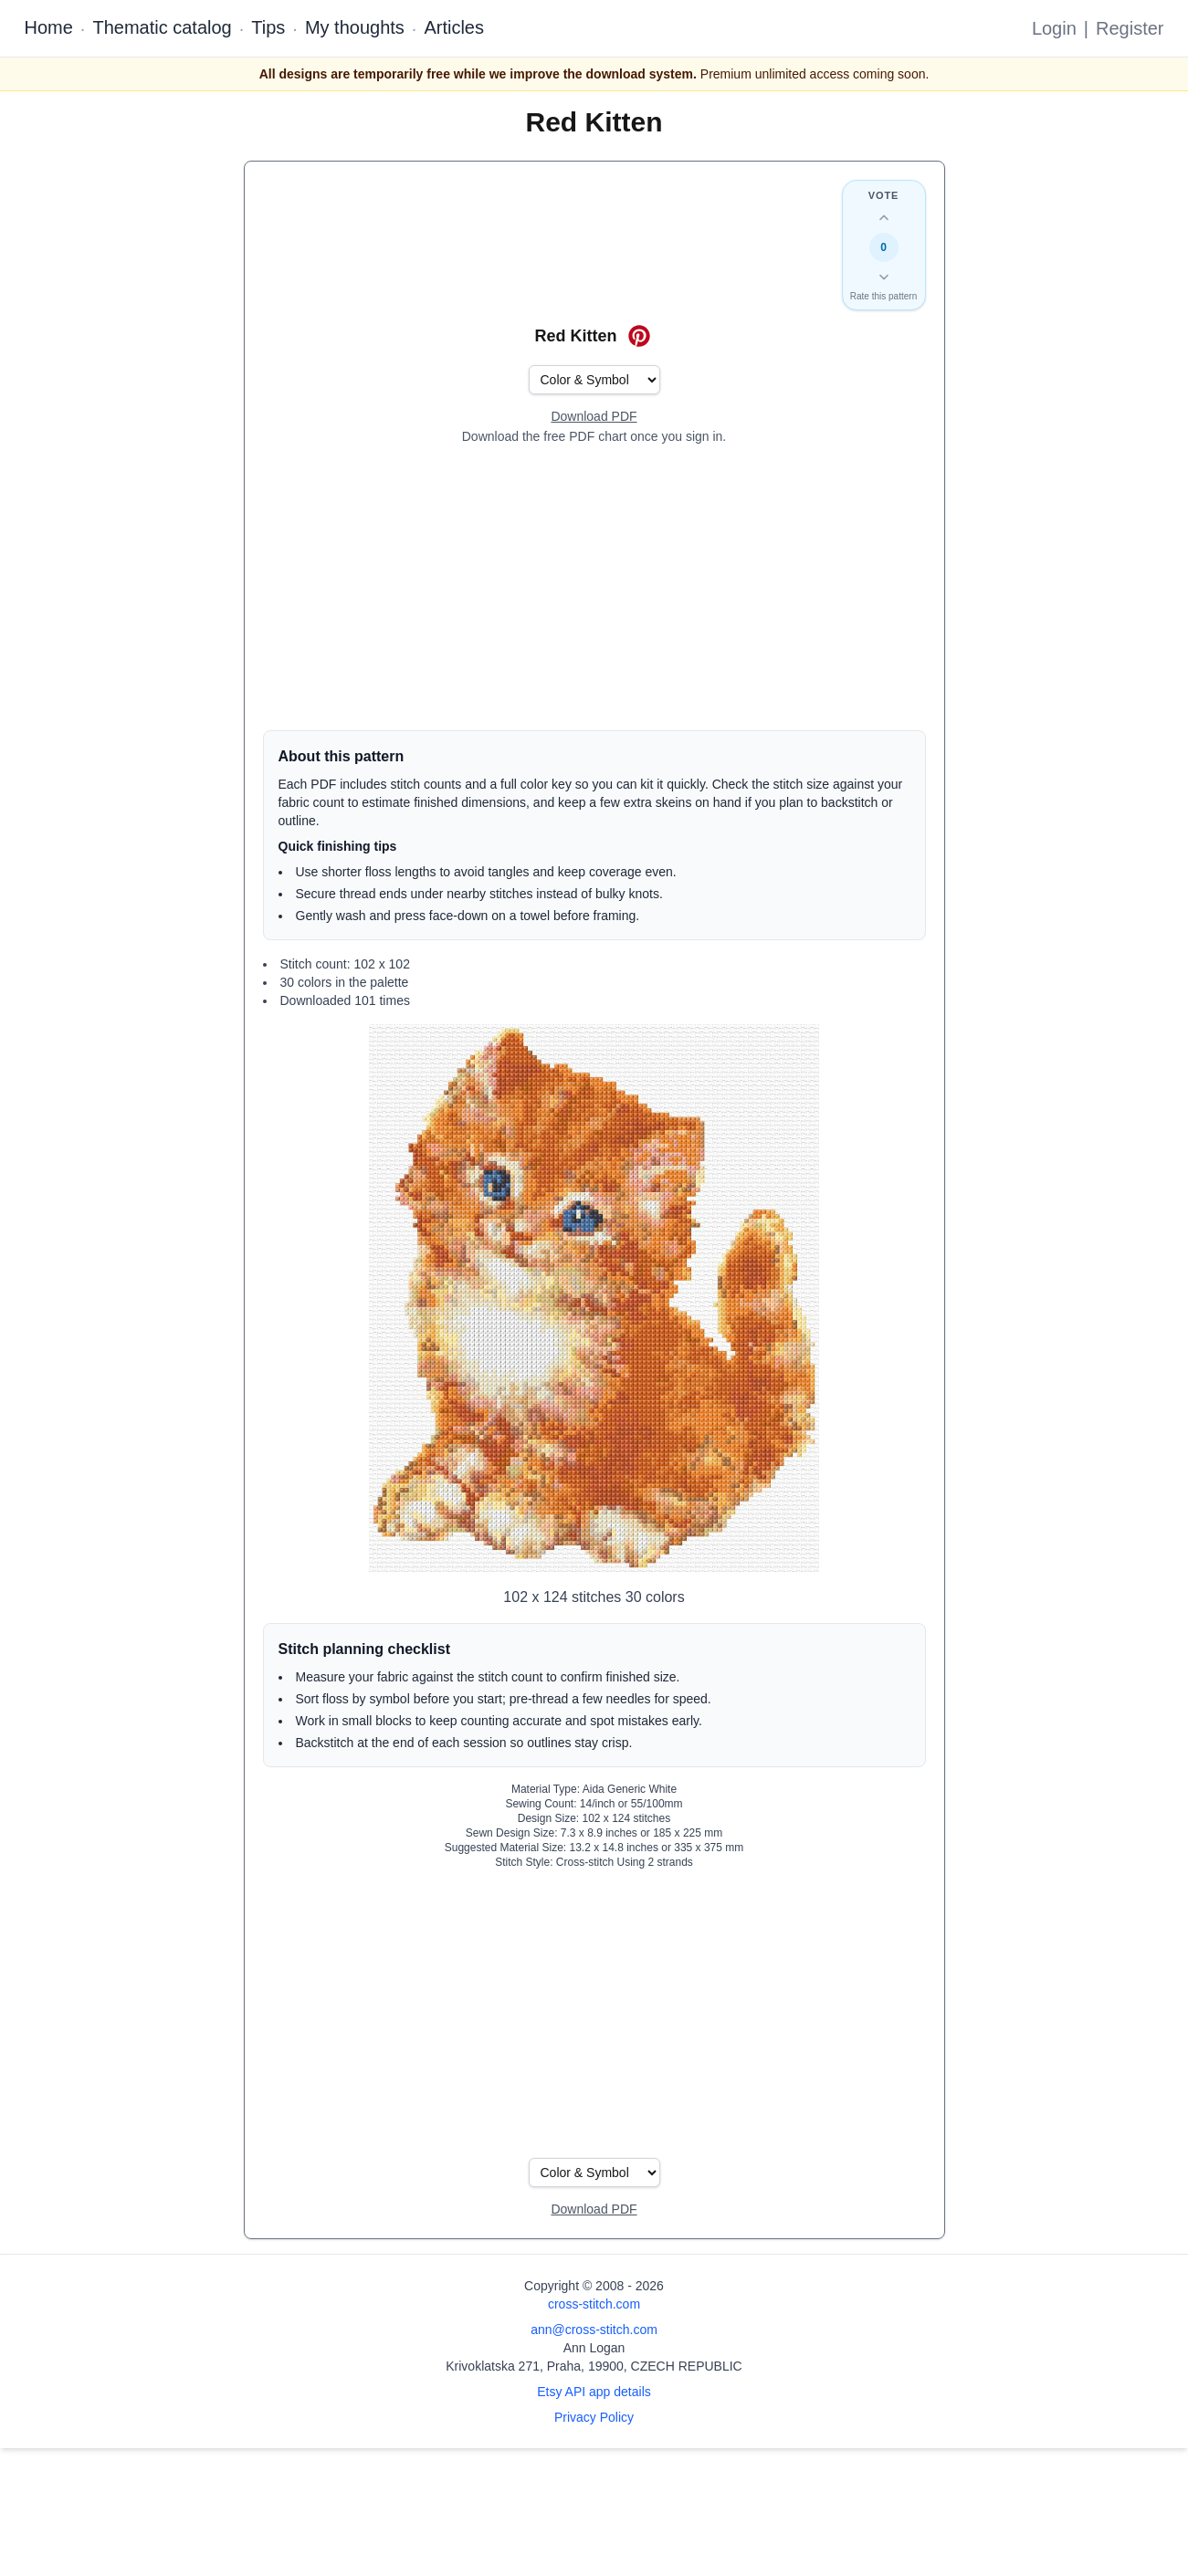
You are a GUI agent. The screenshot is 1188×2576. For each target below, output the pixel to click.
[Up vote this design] (884, 218)
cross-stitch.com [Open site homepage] (594, 2304)
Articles (454, 27)
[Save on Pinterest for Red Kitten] (639, 336)
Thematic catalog (161, 27)
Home (49, 27)
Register (1129, 28)
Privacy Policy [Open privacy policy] (594, 2417)
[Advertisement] (594, 588)
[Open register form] (593, 417)
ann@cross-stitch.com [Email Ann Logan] (594, 2329)
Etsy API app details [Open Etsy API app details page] (594, 2391)
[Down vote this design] (884, 277)
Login (1054, 28)
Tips (268, 27)
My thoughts (355, 27)
